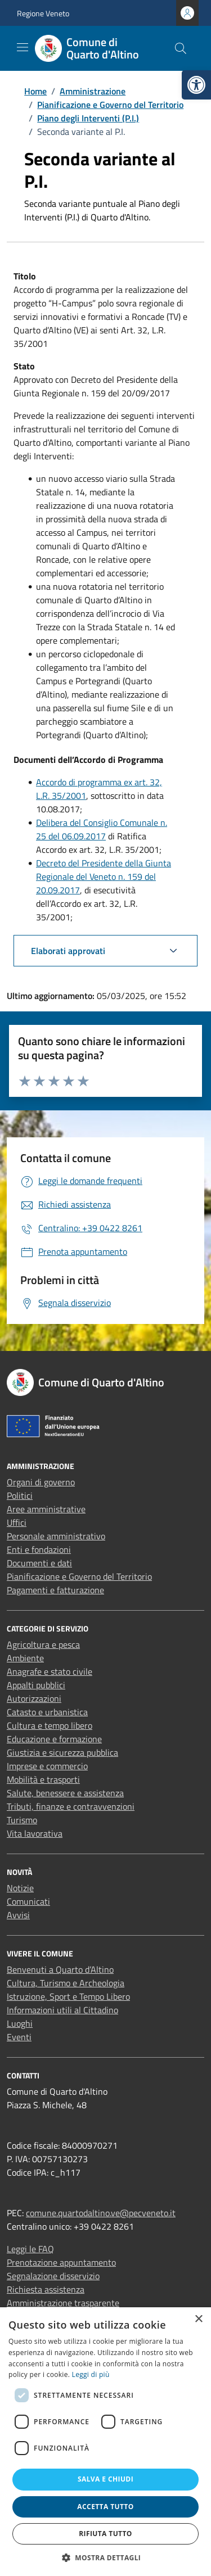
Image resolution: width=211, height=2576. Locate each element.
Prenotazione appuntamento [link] (61, 2262)
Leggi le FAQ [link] (30, 2249)
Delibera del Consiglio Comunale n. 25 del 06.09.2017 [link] (101, 829)
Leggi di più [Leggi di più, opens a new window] (91, 2374)
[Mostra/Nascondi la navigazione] (22, 47)
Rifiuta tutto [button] (105, 2533)
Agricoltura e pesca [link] (43, 1644)
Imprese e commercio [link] (47, 1766)
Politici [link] (20, 1495)
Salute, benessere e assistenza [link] (65, 1793)
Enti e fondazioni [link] (39, 1549)
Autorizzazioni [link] (34, 1698)
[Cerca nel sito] (180, 48)
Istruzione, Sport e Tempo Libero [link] (68, 1996)
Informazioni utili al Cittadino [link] (62, 2010)
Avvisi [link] (18, 1915)
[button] (105, 2557)
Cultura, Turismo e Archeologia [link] (65, 1983)
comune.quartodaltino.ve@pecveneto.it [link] (101, 2213)
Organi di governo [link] (41, 1482)
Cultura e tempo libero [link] (49, 1725)
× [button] (198, 2319)
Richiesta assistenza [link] (45, 2289)
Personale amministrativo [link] (56, 1536)
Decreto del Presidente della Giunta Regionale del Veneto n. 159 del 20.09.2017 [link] (103, 876)
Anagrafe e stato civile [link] (49, 1671)
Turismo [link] (22, 1820)
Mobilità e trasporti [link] (43, 1779)
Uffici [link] (16, 1522)
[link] (196, 85)
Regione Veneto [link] (43, 13)
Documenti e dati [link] (39, 1563)
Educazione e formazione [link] (54, 1739)
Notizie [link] (20, 1888)
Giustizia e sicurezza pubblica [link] (62, 1752)
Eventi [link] (19, 2037)
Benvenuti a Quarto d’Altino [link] (60, 1969)
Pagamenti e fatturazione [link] (55, 1590)
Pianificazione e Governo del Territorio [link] (79, 1576)
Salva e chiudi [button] (105, 2479)
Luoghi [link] (20, 2023)
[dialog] (105, 2441)
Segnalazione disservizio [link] (53, 2276)
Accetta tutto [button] (105, 2506)
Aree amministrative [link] (46, 1509)
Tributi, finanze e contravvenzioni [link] (70, 1806)
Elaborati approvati (68, 950)
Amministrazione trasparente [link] (63, 2303)
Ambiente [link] (25, 1658)
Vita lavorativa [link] (34, 1833)
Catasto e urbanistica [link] (47, 1712)
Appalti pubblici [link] (36, 1685)
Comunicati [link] (28, 1901)
